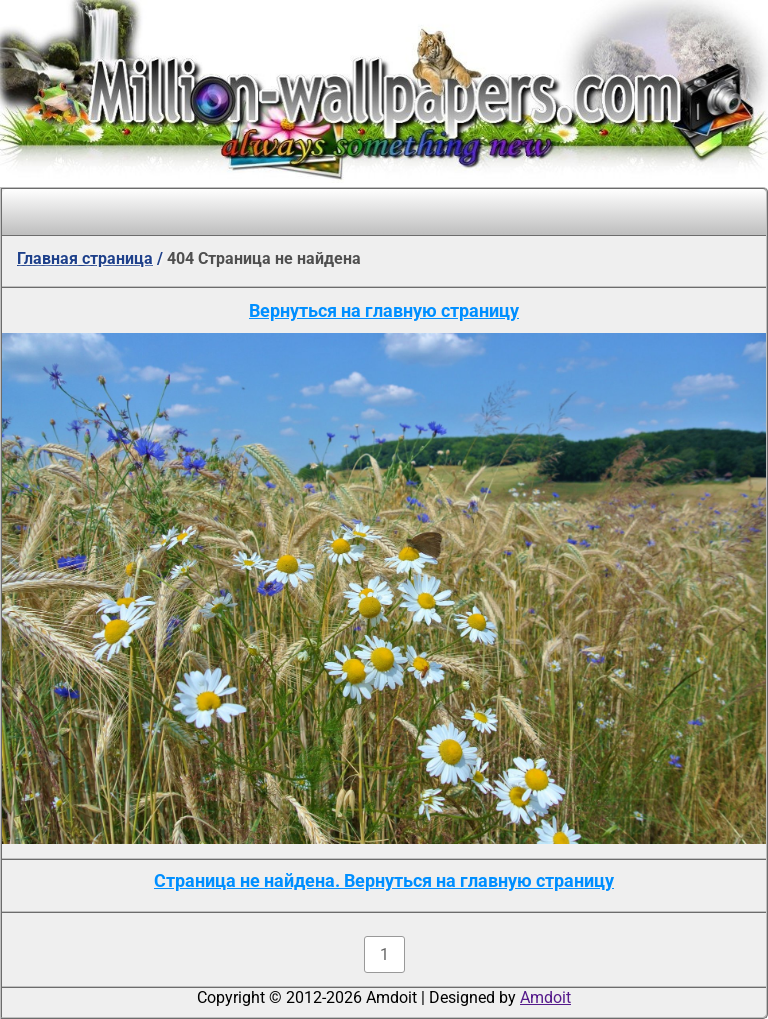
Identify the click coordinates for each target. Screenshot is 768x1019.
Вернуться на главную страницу (384, 310)
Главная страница (85, 258)
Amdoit (545, 997)
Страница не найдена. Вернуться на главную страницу (384, 880)
